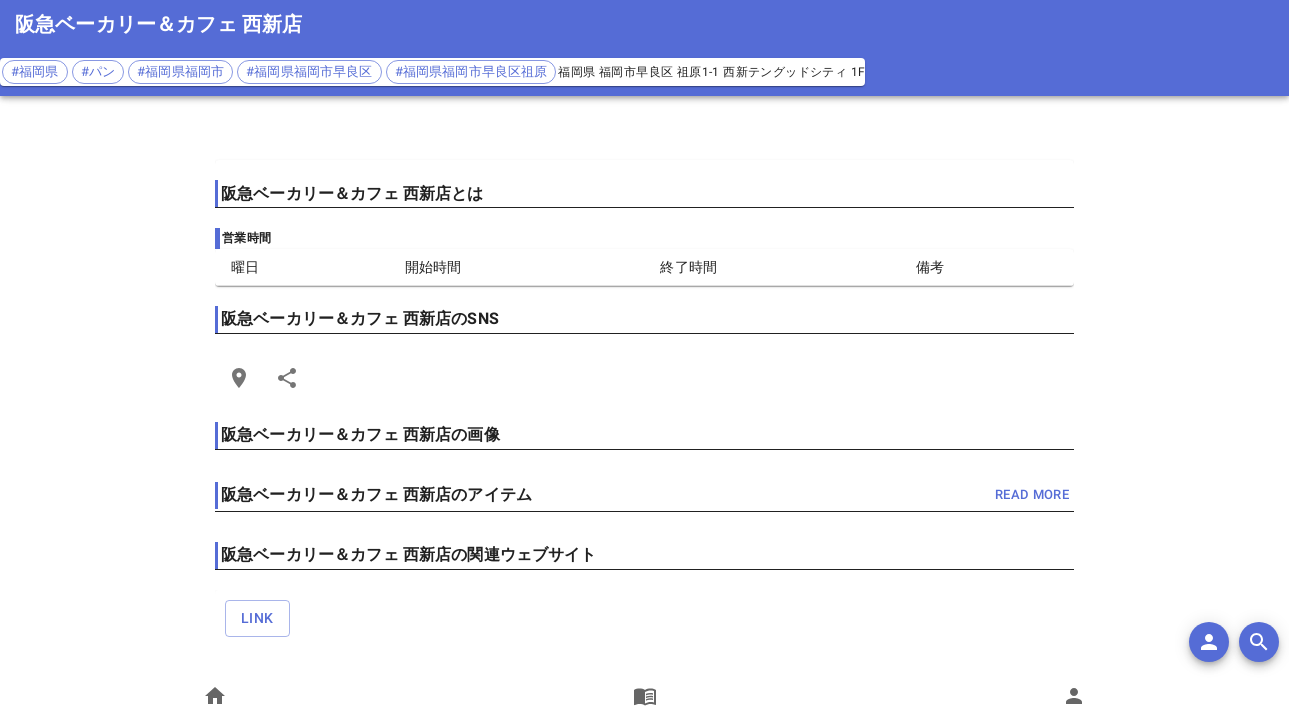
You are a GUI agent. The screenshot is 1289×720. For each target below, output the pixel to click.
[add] (1209, 642)
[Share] (287, 378)
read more (1032, 495)
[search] (1259, 642)
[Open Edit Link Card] (239, 378)
